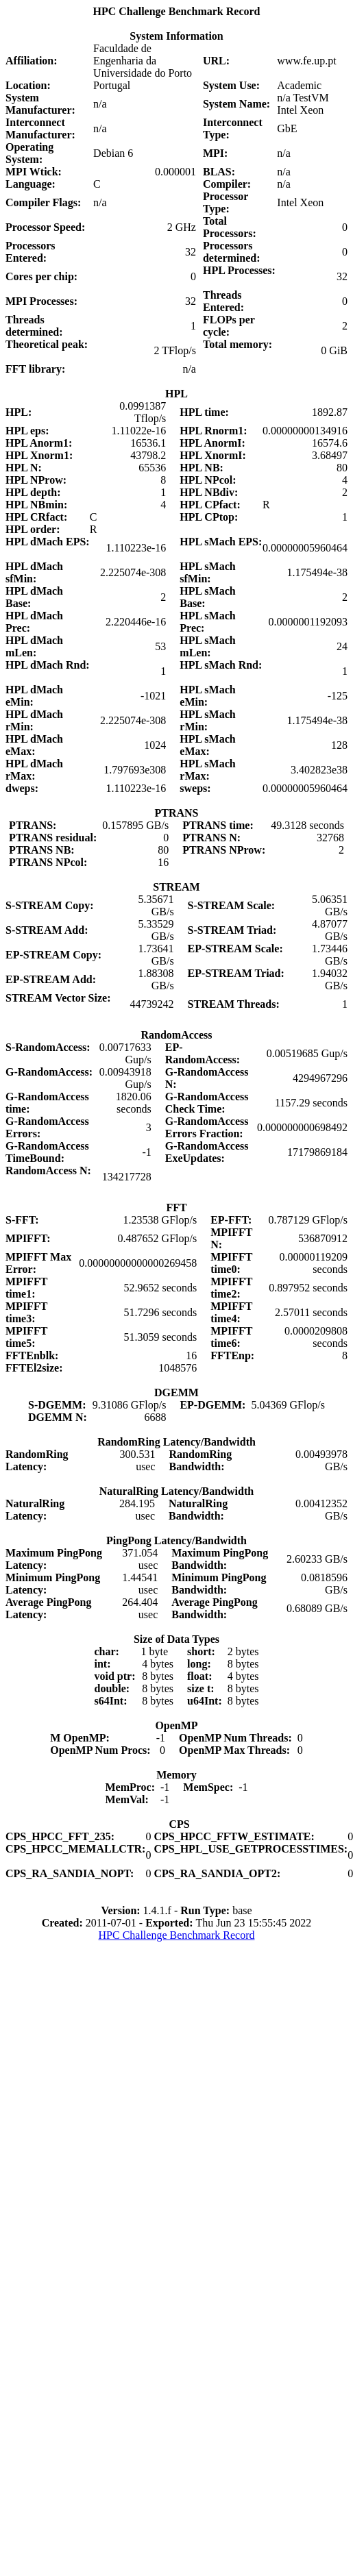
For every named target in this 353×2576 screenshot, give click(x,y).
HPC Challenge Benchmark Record (177, 1935)
